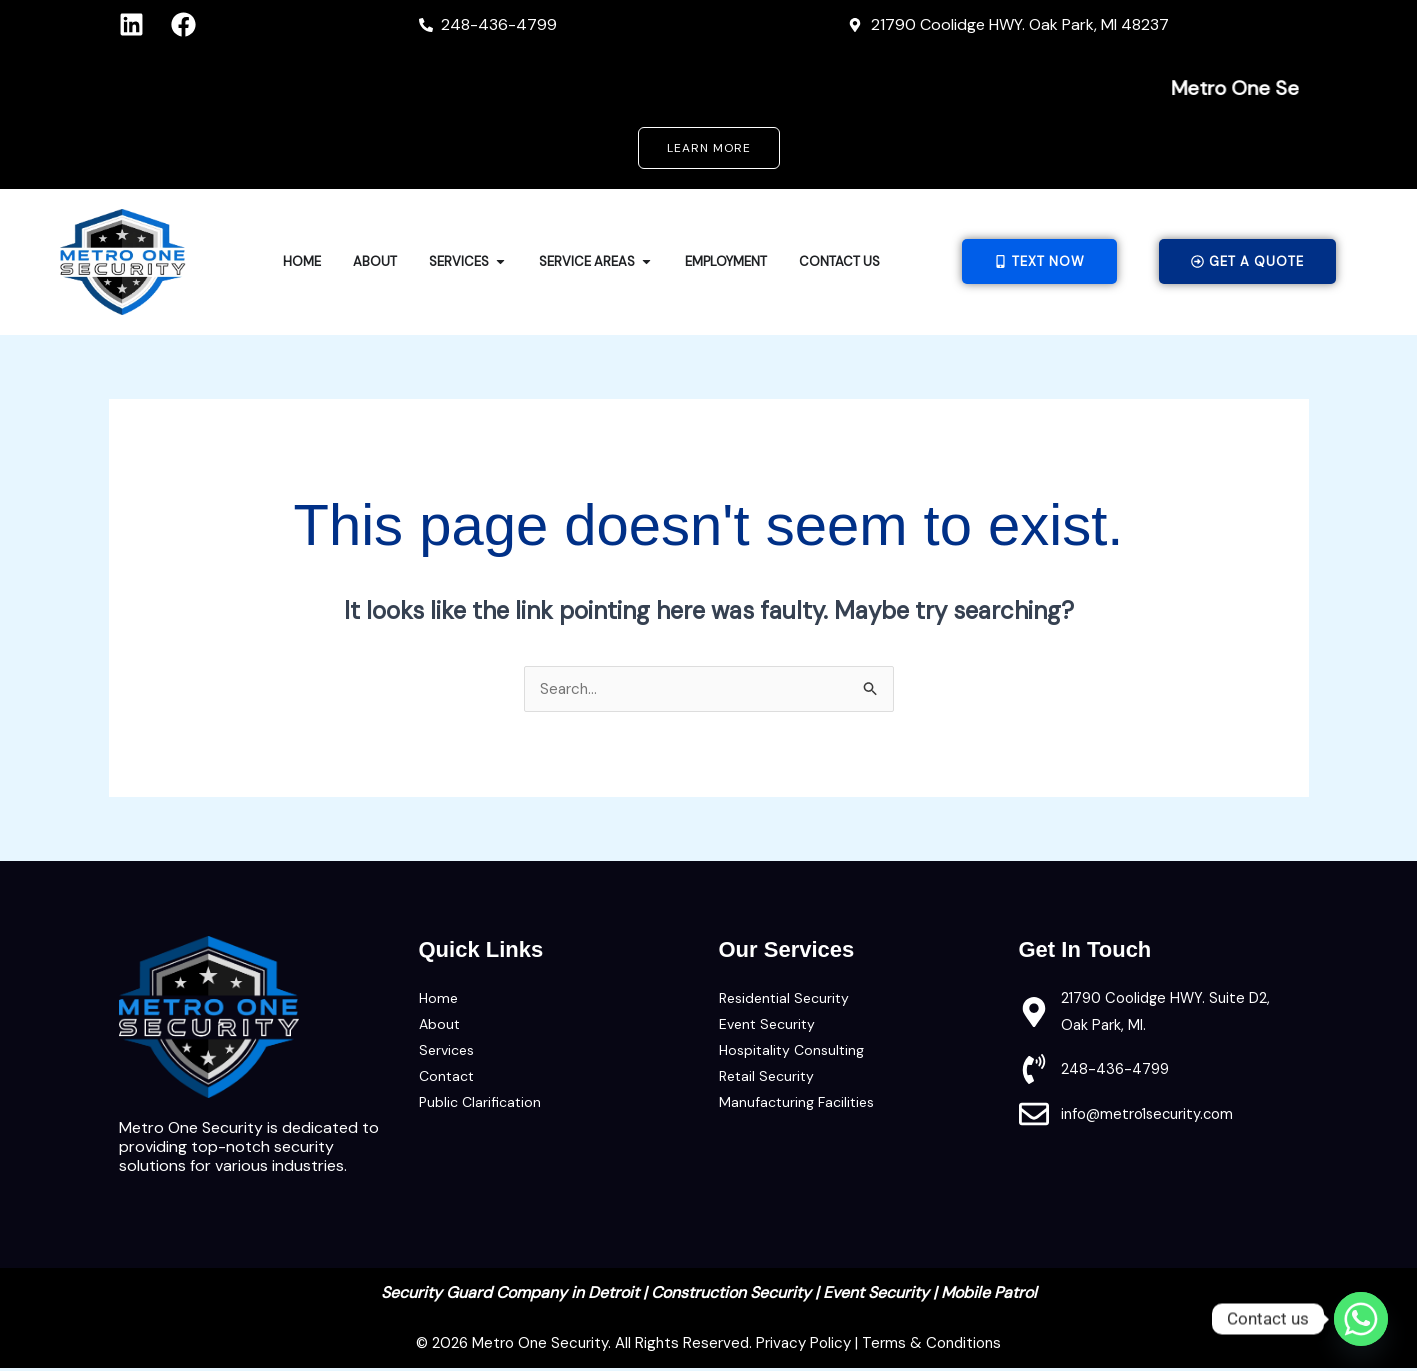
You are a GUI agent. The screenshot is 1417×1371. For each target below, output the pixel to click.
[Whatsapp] (1361, 1319)
